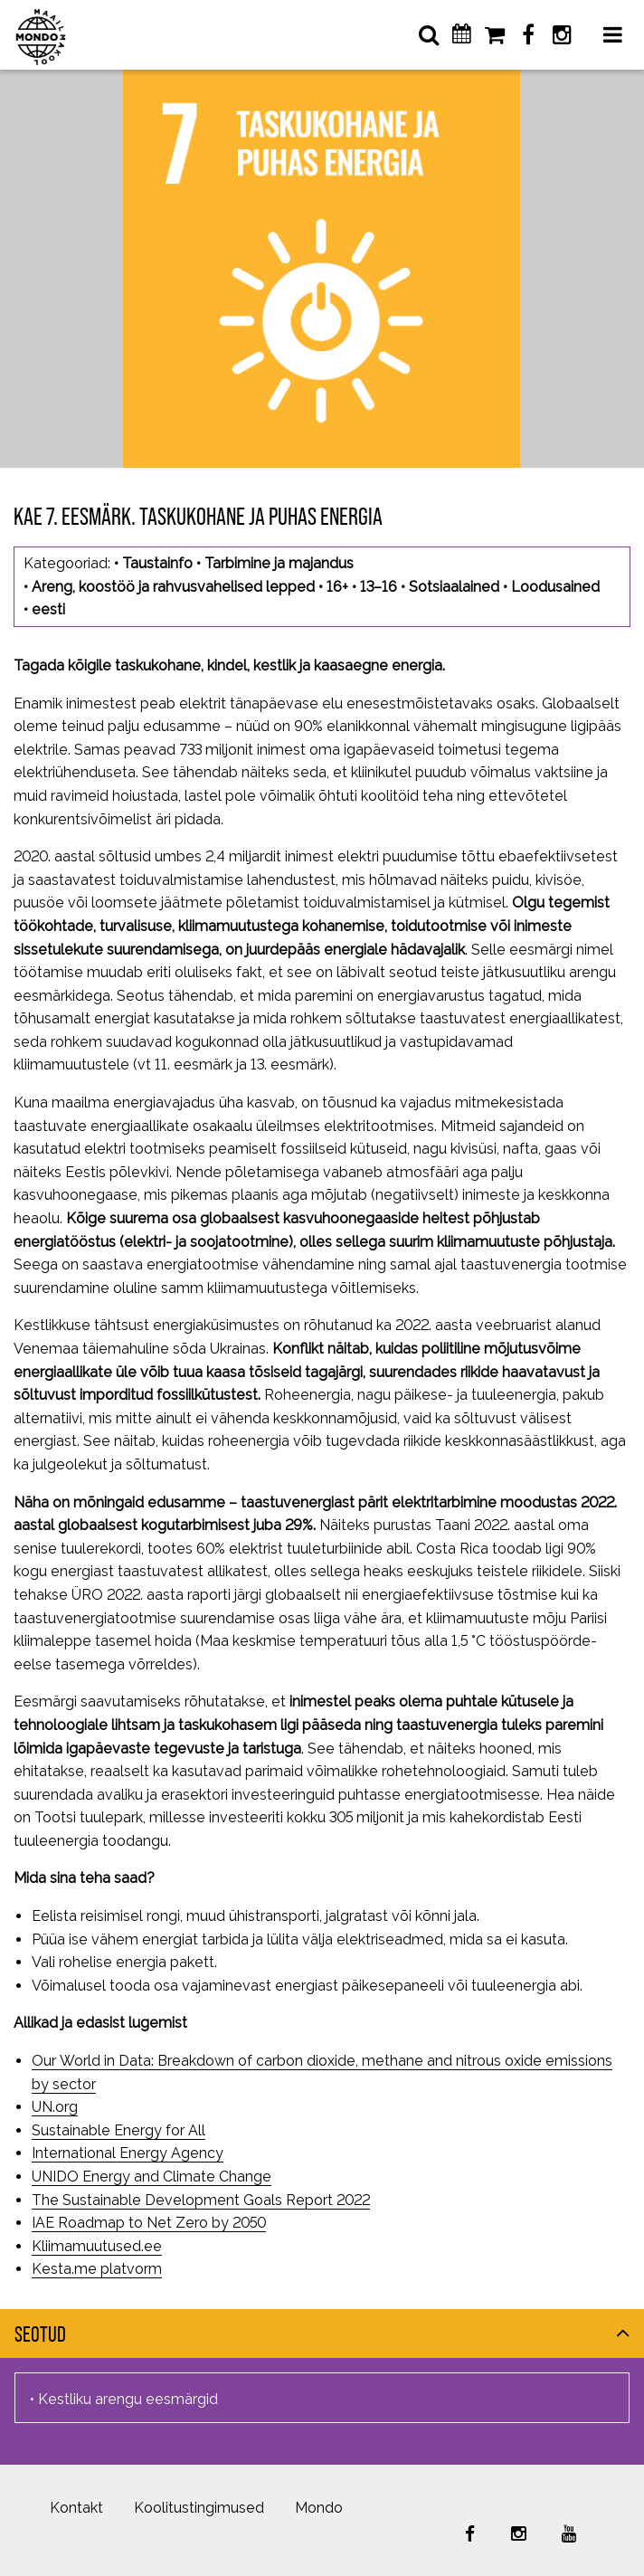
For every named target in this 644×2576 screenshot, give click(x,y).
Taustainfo (157, 563)
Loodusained (555, 586)
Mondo (319, 2507)
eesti (48, 609)
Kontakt (76, 2507)
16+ (337, 586)
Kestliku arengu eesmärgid (128, 2399)
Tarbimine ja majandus (279, 563)
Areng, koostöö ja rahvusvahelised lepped (173, 586)
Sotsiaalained (454, 586)
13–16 (378, 586)
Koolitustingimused (199, 2507)
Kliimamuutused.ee (97, 2246)
